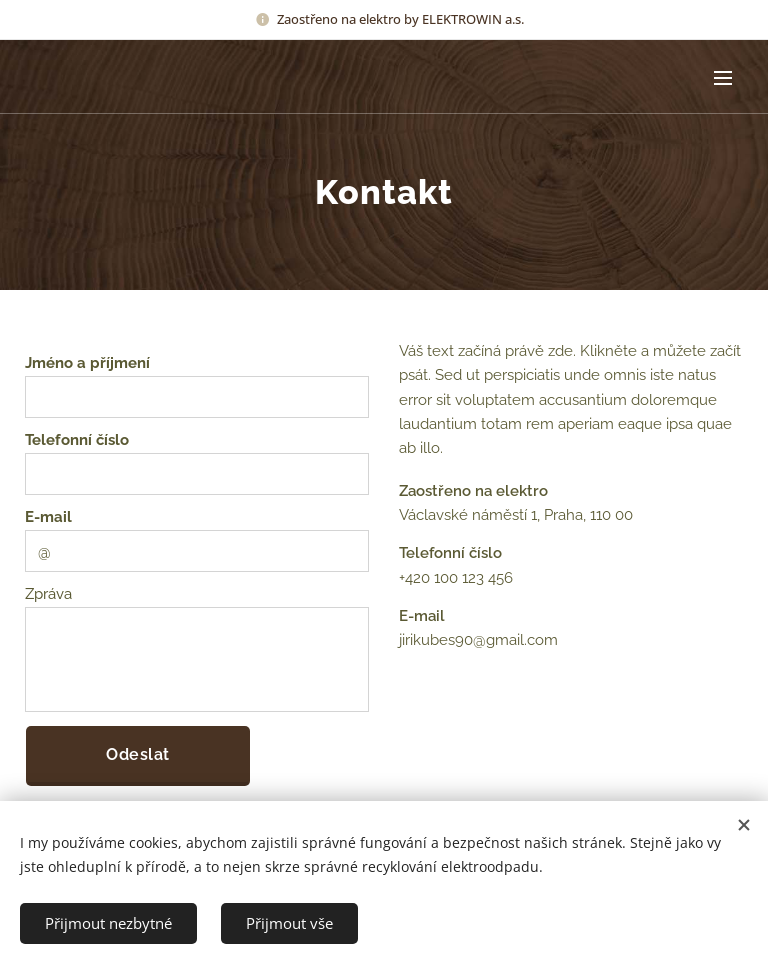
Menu (723, 78)
